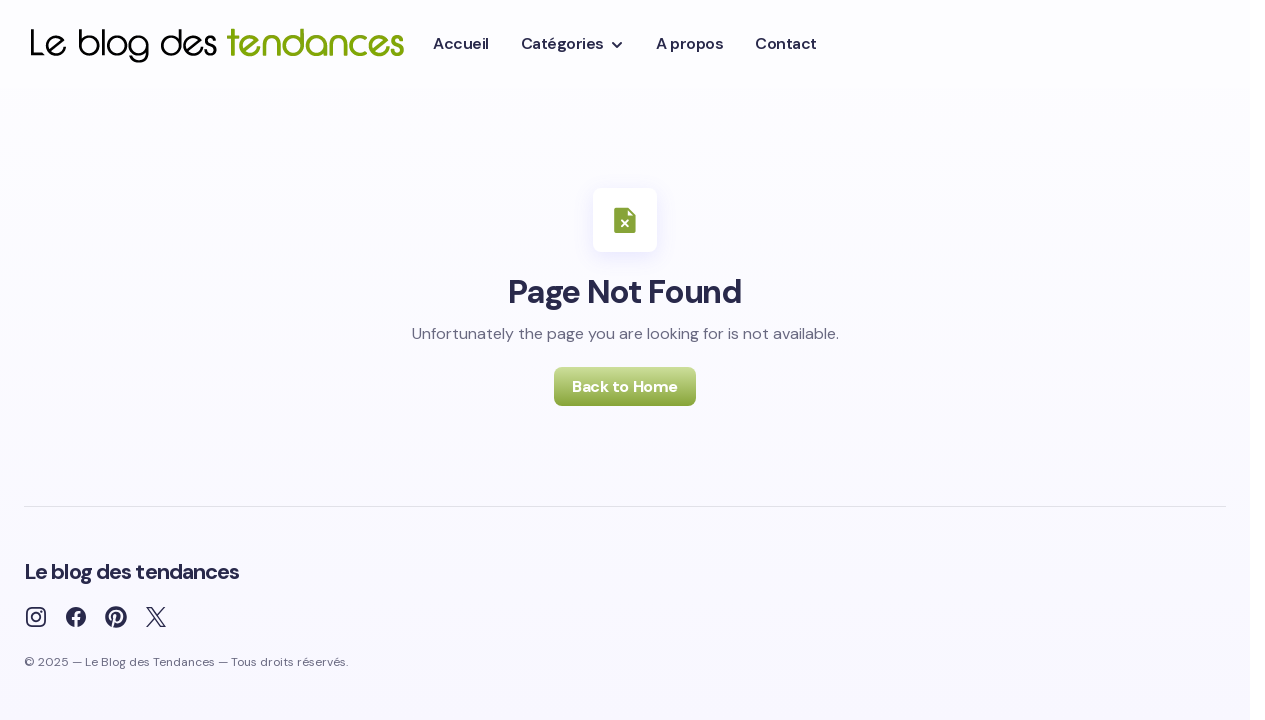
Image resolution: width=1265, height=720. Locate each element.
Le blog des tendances (132, 571)
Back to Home (624, 386)
